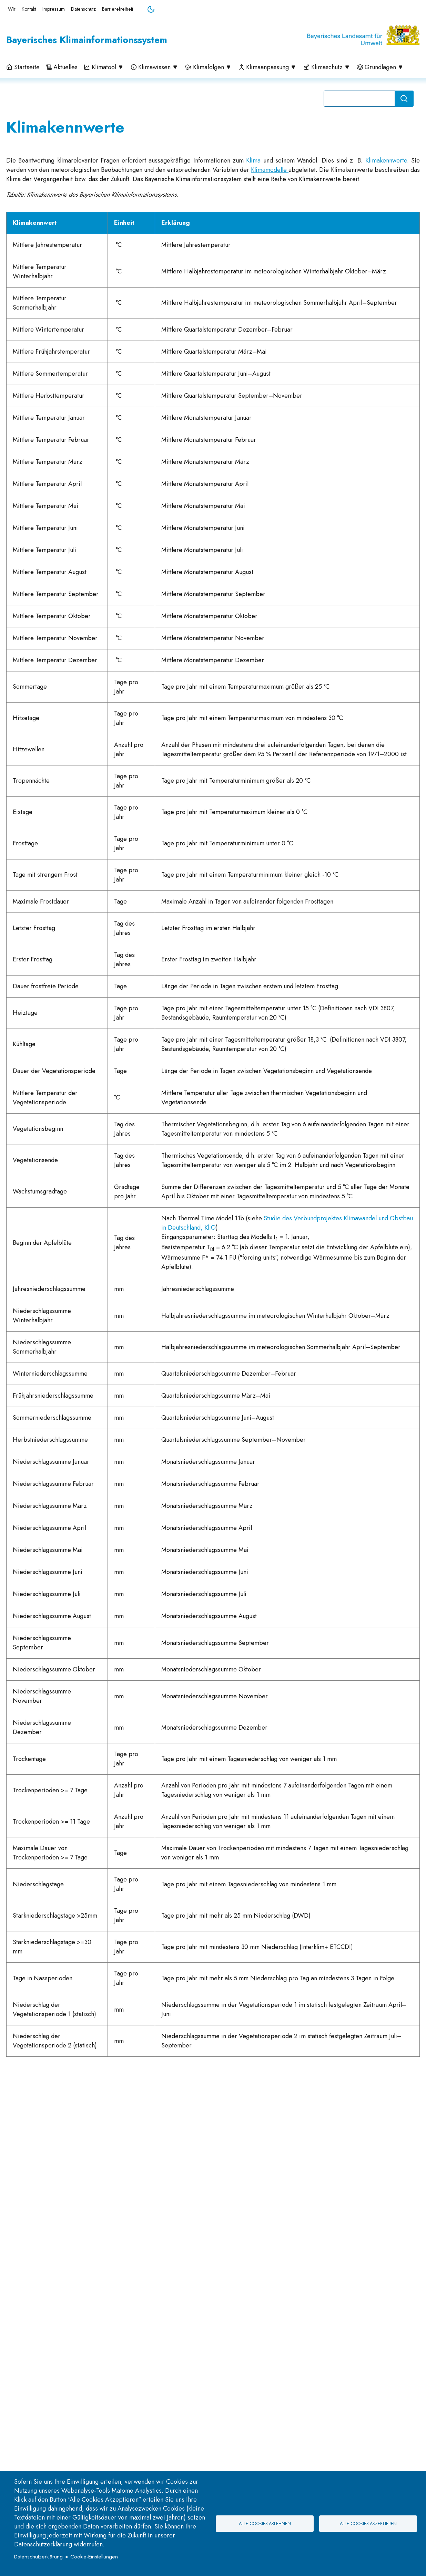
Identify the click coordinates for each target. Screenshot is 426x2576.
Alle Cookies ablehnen (265, 2524)
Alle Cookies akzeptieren (368, 2524)
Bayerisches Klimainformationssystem (86, 39)
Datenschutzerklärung (38, 2557)
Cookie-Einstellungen (94, 2557)
